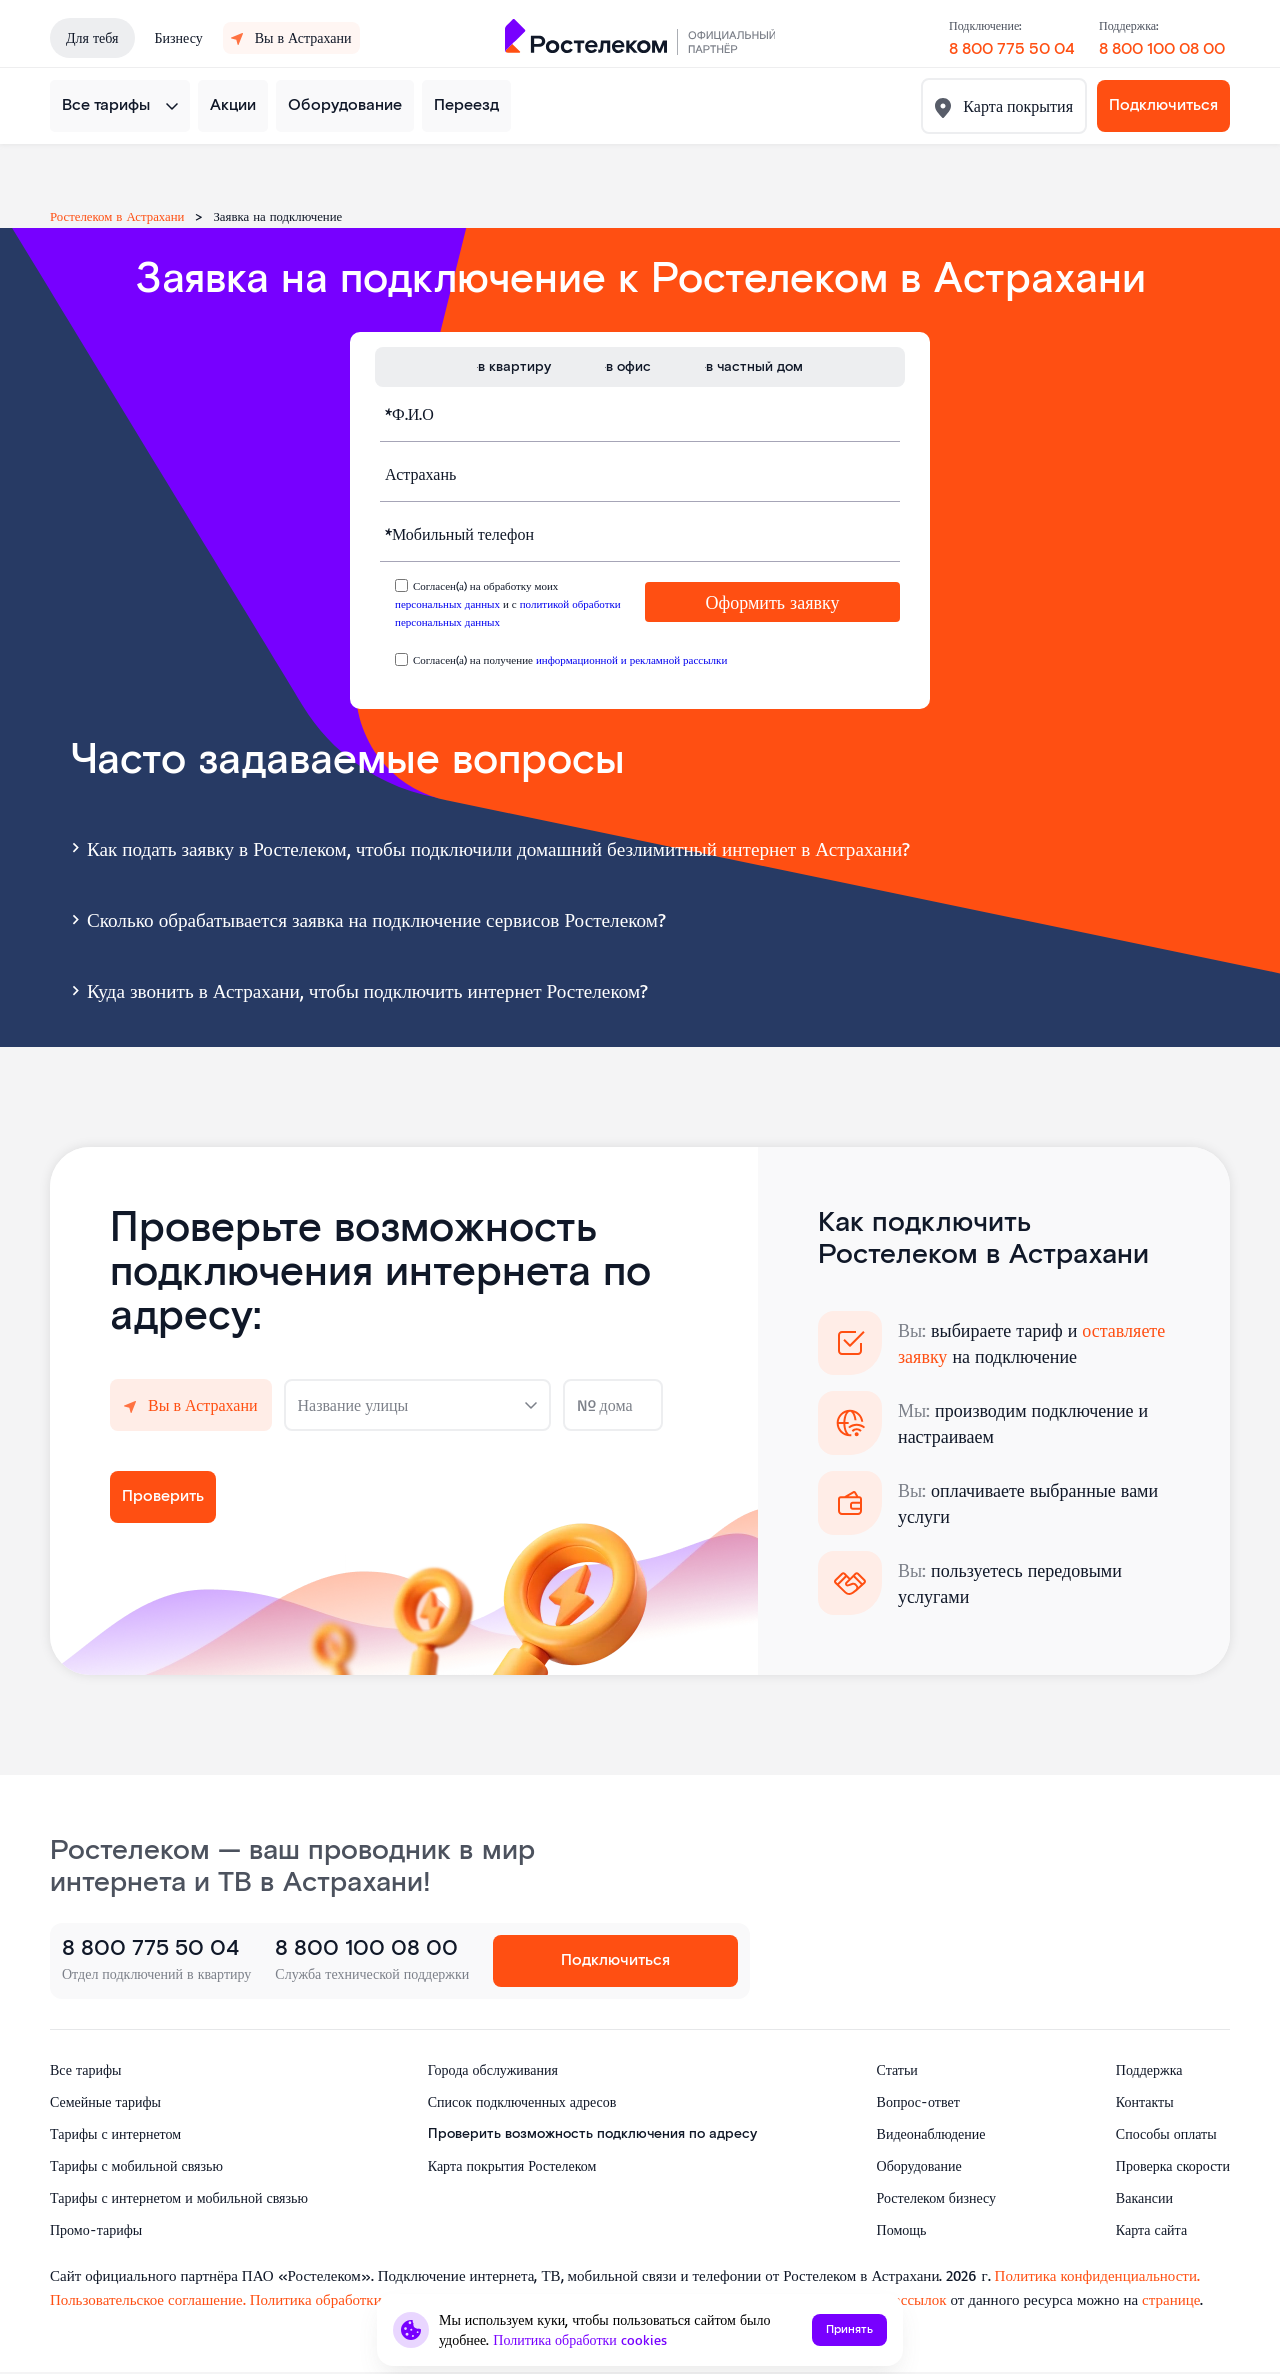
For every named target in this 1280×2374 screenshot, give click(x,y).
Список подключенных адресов (522, 2101)
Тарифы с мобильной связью (136, 2165)
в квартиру (514, 367)
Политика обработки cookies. (345, 2299)
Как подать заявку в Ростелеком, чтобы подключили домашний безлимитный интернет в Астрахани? (488, 846)
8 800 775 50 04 (1012, 49)
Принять (849, 2329)
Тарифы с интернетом (115, 2133)
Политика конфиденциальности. (1097, 2275)
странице (1171, 2299)
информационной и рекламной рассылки (631, 660)
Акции (233, 105)
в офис (628, 367)
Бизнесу (179, 37)
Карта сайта (1151, 2229)
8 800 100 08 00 (1162, 49)
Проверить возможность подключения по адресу (592, 2134)
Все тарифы (106, 105)
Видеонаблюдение (931, 2133)
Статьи (897, 2069)
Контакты (1145, 2101)
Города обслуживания (493, 2069)
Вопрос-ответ (918, 2101)
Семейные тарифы (105, 2101)
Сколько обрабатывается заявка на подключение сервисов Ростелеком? (366, 917)
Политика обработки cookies (580, 2339)
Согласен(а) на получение (570, 660)
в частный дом (754, 367)
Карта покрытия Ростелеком (512, 2165)
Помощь (902, 2229)
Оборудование (345, 105)
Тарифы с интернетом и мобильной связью (179, 2197)
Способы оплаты (1166, 2133)
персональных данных (447, 604)
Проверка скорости (1173, 2165)
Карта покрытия (1016, 106)
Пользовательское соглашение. (148, 2299)
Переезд (466, 105)
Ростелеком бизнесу (936, 2197)
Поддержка (1149, 2069)
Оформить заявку (773, 602)
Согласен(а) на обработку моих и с (508, 604)
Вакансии (1144, 2197)
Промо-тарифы (96, 2229)
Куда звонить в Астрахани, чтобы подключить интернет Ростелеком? (357, 988)
